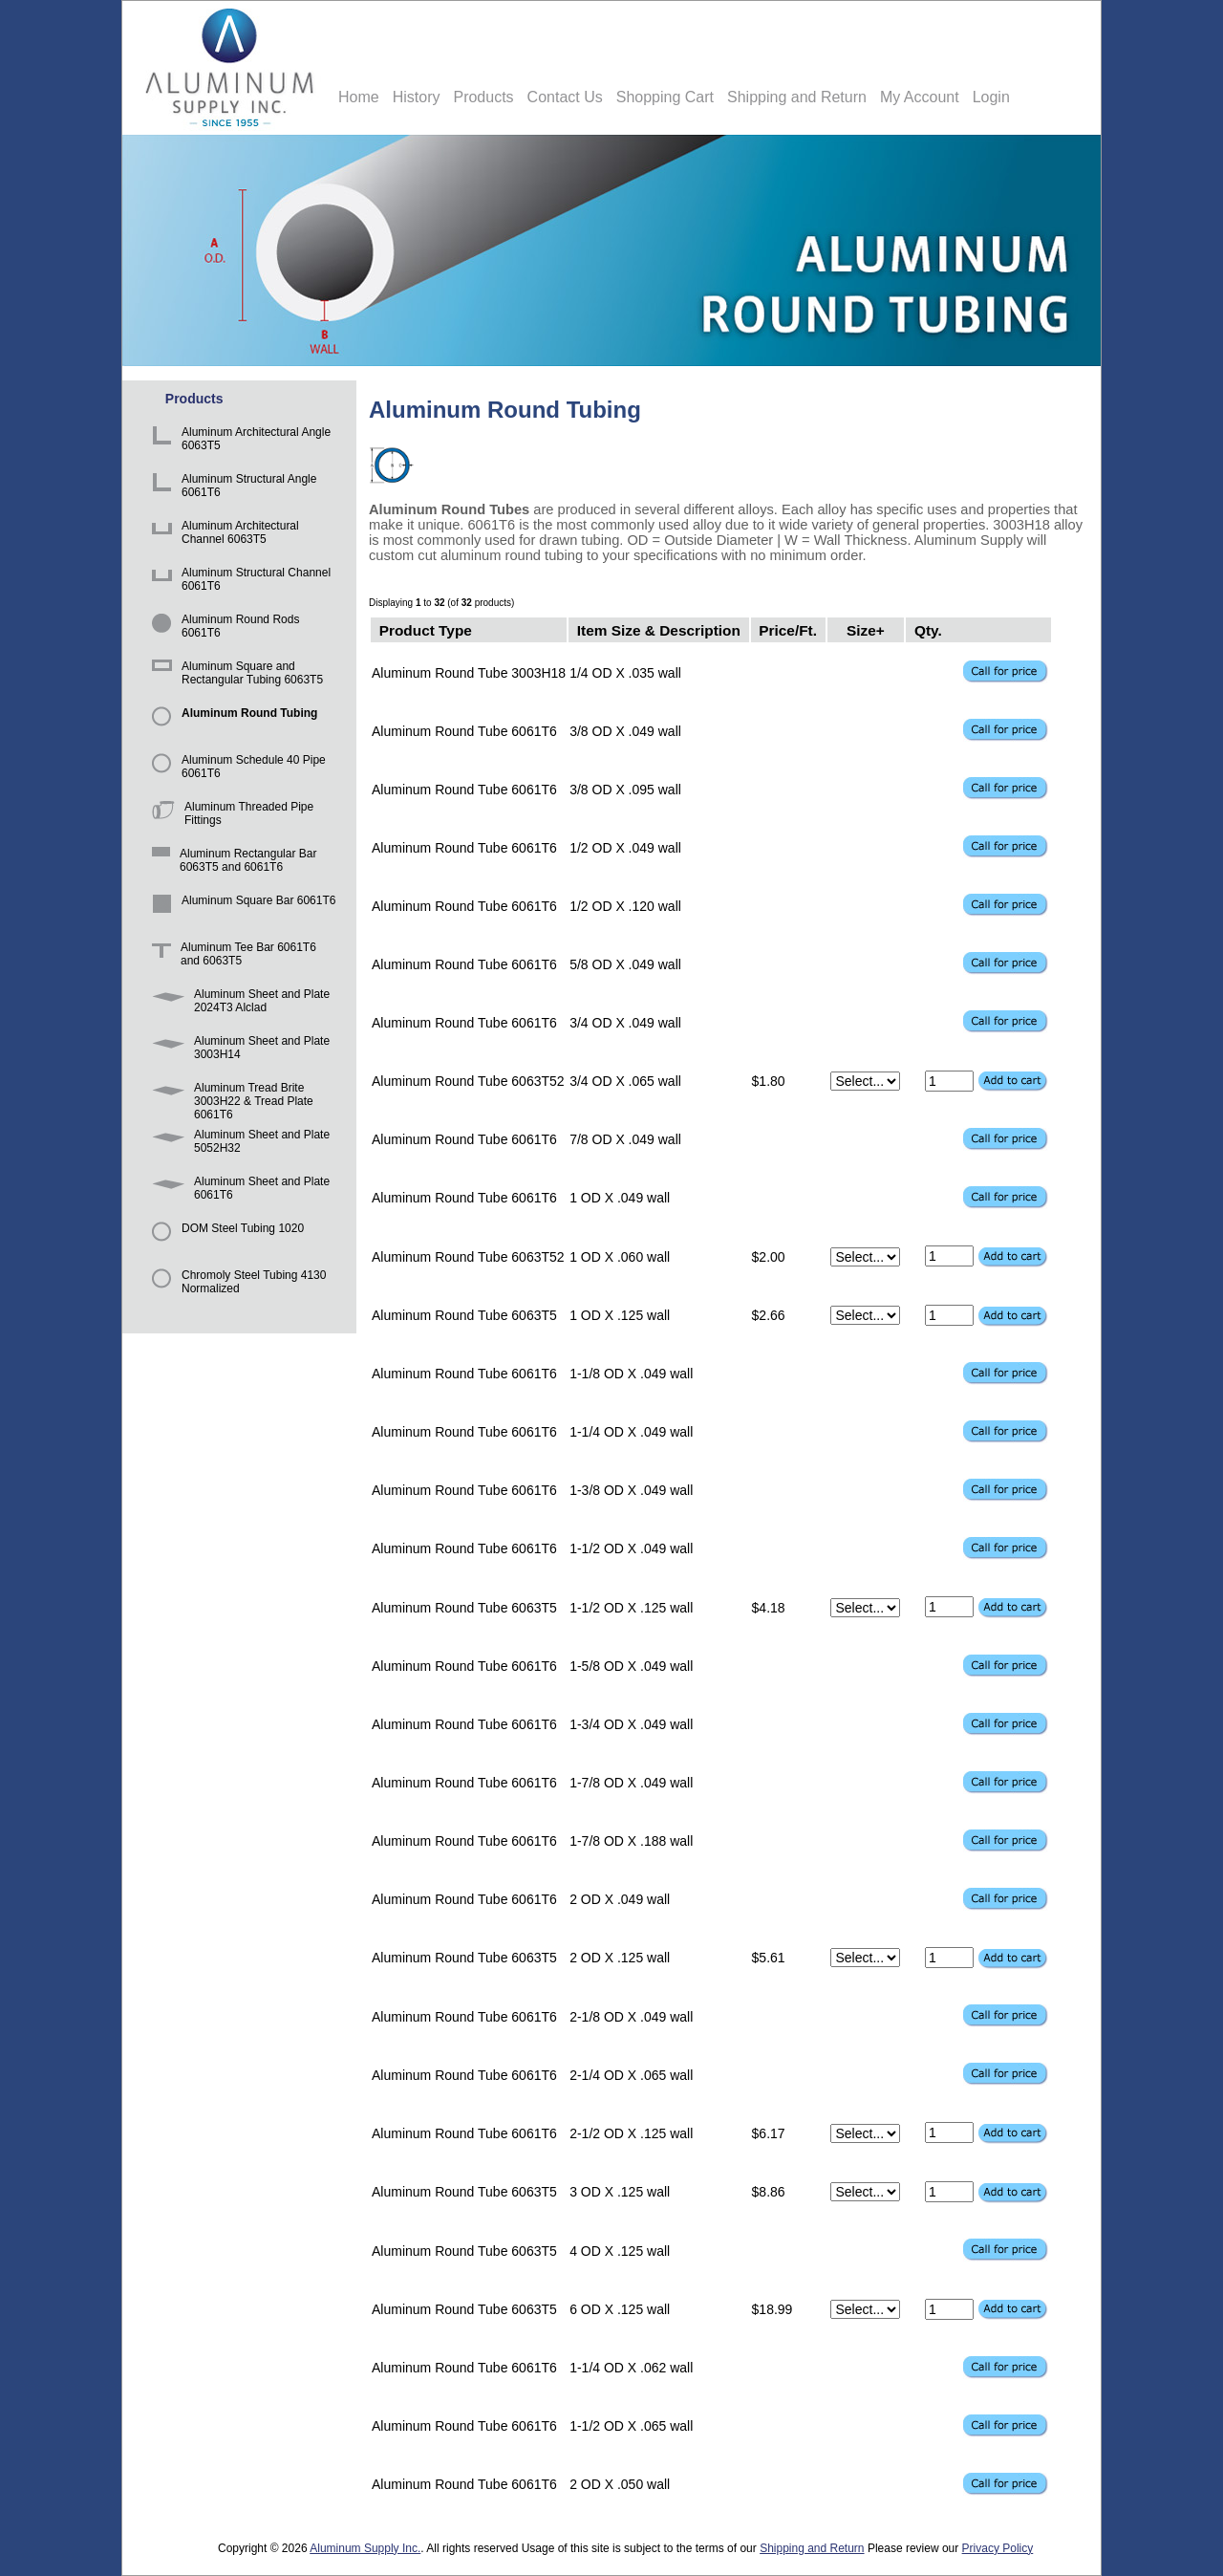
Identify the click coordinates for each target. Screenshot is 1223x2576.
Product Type (425, 629)
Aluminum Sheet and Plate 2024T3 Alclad (237, 1003)
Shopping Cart (665, 97)
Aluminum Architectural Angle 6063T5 (238, 441)
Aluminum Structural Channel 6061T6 (238, 581)
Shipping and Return (797, 97)
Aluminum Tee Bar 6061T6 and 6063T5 (230, 956)
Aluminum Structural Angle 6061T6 (230, 488)
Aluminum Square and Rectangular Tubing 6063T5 (234, 675)
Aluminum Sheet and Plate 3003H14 (237, 1050)
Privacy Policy (998, 2548)
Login (991, 97)
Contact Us (565, 97)
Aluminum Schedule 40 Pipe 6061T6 (235, 769)
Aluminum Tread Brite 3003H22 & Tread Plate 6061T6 (229, 1097)
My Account (919, 97)
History (416, 97)
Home (358, 97)
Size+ (866, 629)
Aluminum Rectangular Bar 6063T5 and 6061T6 (230, 862)
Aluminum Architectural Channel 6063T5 (222, 535)
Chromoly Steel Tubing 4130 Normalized (235, 1284)
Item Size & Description (658, 629)
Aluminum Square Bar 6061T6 (240, 909)
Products (483, 97)
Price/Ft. (788, 629)
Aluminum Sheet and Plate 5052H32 (237, 1143)
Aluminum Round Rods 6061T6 (222, 628)
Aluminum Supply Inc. (365, 2548)
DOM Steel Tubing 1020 (224, 1237)
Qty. (928, 629)
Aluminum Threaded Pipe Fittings (229, 816)
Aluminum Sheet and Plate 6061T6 (237, 1190)
